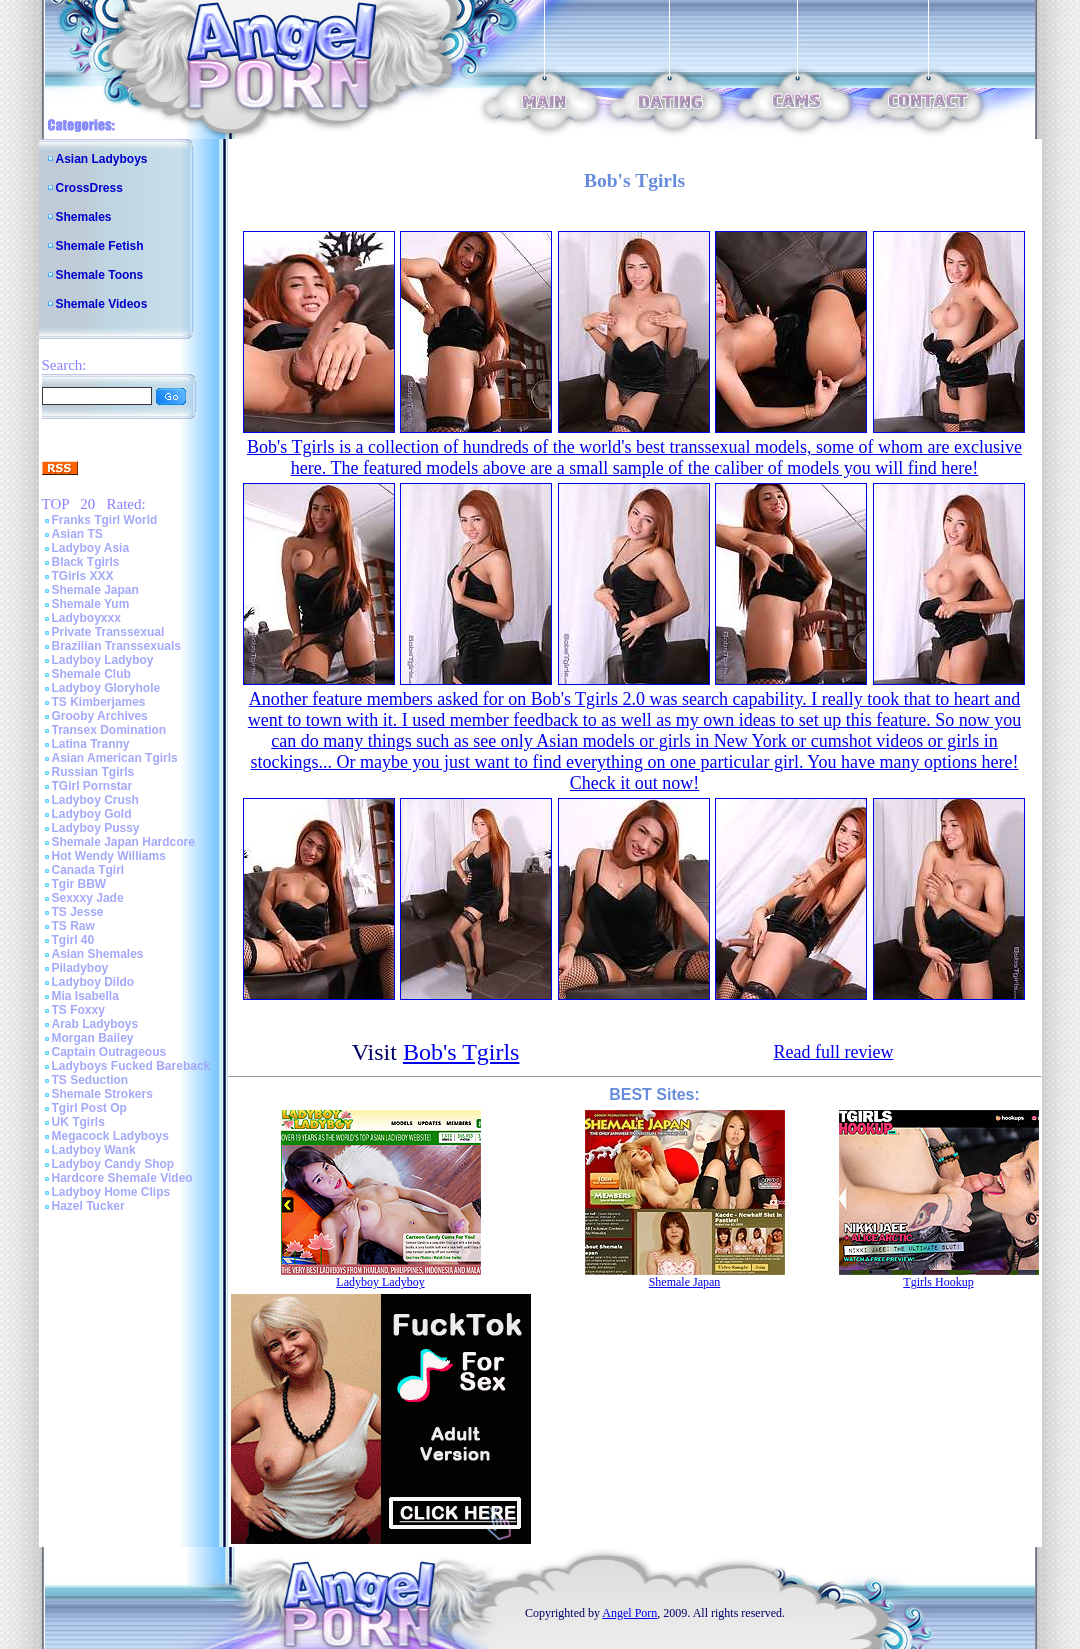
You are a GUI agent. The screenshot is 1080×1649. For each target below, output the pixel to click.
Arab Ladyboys (95, 1024)
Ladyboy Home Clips (111, 1192)
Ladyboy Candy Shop (113, 1164)
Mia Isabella (85, 996)
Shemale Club (91, 674)
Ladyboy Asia (91, 548)
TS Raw (73, 926)
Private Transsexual (108, 632)
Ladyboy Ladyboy (103, 660)
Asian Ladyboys (102, 159)
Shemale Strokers (102, 1094)
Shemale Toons (100, 275)
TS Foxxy (78, 1010)
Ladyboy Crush (95, 800)
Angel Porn (629, 1613)
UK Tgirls (78, 1122)
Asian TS (77, 534)
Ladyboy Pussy (96, 828)
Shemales (84, 217)
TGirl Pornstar (92, 786)
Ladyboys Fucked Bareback (131, 1066)
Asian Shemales (98, 954)
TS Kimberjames (99, 702)
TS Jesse (78, 912)
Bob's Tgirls (461, 1052)
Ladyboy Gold (92, 814)
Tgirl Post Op (89, 1108)
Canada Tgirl (88, 870)
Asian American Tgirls (115, 758)
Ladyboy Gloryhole (106, 688)
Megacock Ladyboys (110, 1136)
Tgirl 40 (73, 940)
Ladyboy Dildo (93, 982)
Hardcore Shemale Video (122, 1178)
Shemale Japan (95, 590)
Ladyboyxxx (86, 618)
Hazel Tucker (88, 1206)
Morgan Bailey (93, 1038)
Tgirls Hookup (938, 1282)
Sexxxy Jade (88, 898)
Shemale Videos (102, 304)
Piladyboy (80, 968)
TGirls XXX (83, 576)
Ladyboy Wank (94, 1150)
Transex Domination (109, 730)
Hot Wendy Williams (109, 856)
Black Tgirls (86, 562)
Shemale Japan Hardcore (123, 842)
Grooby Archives (100, 716)
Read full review (833, 1052)
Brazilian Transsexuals (116, 646)
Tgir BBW (79, 884)
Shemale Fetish (100, 246)
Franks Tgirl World (105, 520)
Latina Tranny (91, 744)
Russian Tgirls (93, 772)
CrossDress (89, 188)
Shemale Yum (91, 604)
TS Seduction (90, 1080)
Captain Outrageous (109, 1052)
